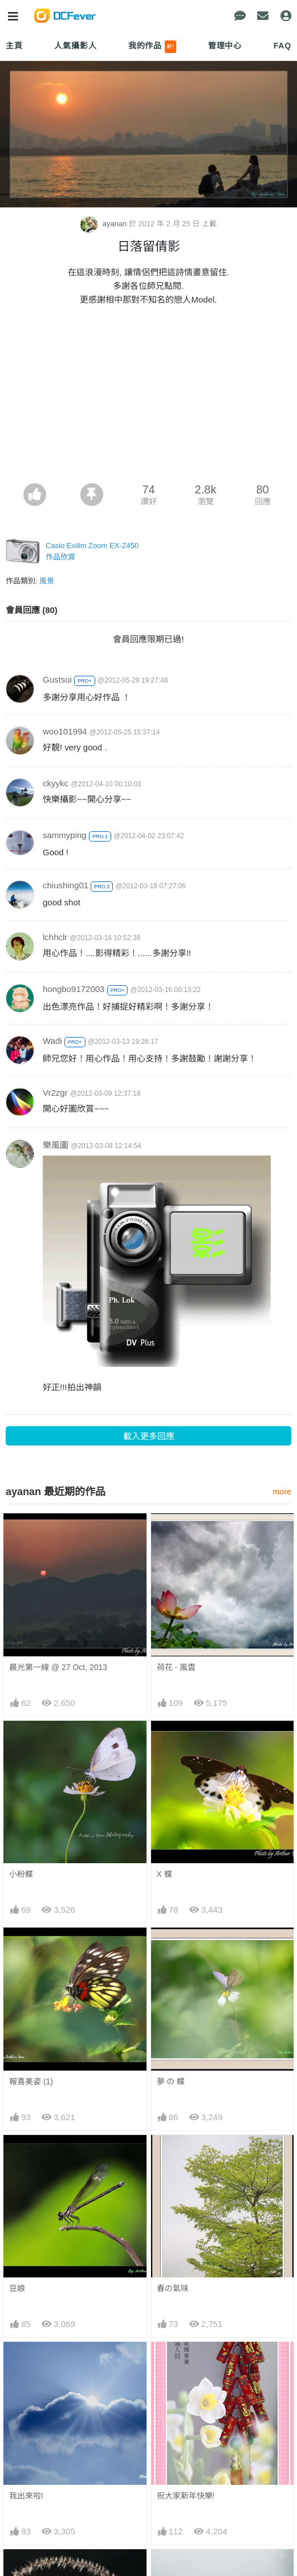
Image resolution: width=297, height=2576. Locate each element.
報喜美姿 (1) (31, 2081)
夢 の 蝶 (171, 2081)
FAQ (282, 45)
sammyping (65, 835)
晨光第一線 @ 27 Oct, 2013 (58, 1667)
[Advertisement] (148, 397)
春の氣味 (173, 2288)
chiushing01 (65, 885)
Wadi (52, 1041)
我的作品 (152, 46)
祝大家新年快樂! (186, 2495)
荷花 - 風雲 (176, 1667)
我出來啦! (26, 2495)
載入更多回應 (148, 1436)
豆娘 (17, 2288)
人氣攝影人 (75, 45)
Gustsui (57, 679)
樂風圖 (55, 1145)
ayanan (104, 223)
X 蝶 (164, 1874)
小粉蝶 (21, 1874)
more (281, 1491)
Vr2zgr (55, 1092)
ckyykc (55, 783)
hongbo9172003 (73, 989)
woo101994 (65, 731)
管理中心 (225, 45)
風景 (46, 581)
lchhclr (55, 937)
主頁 (14, 45)
